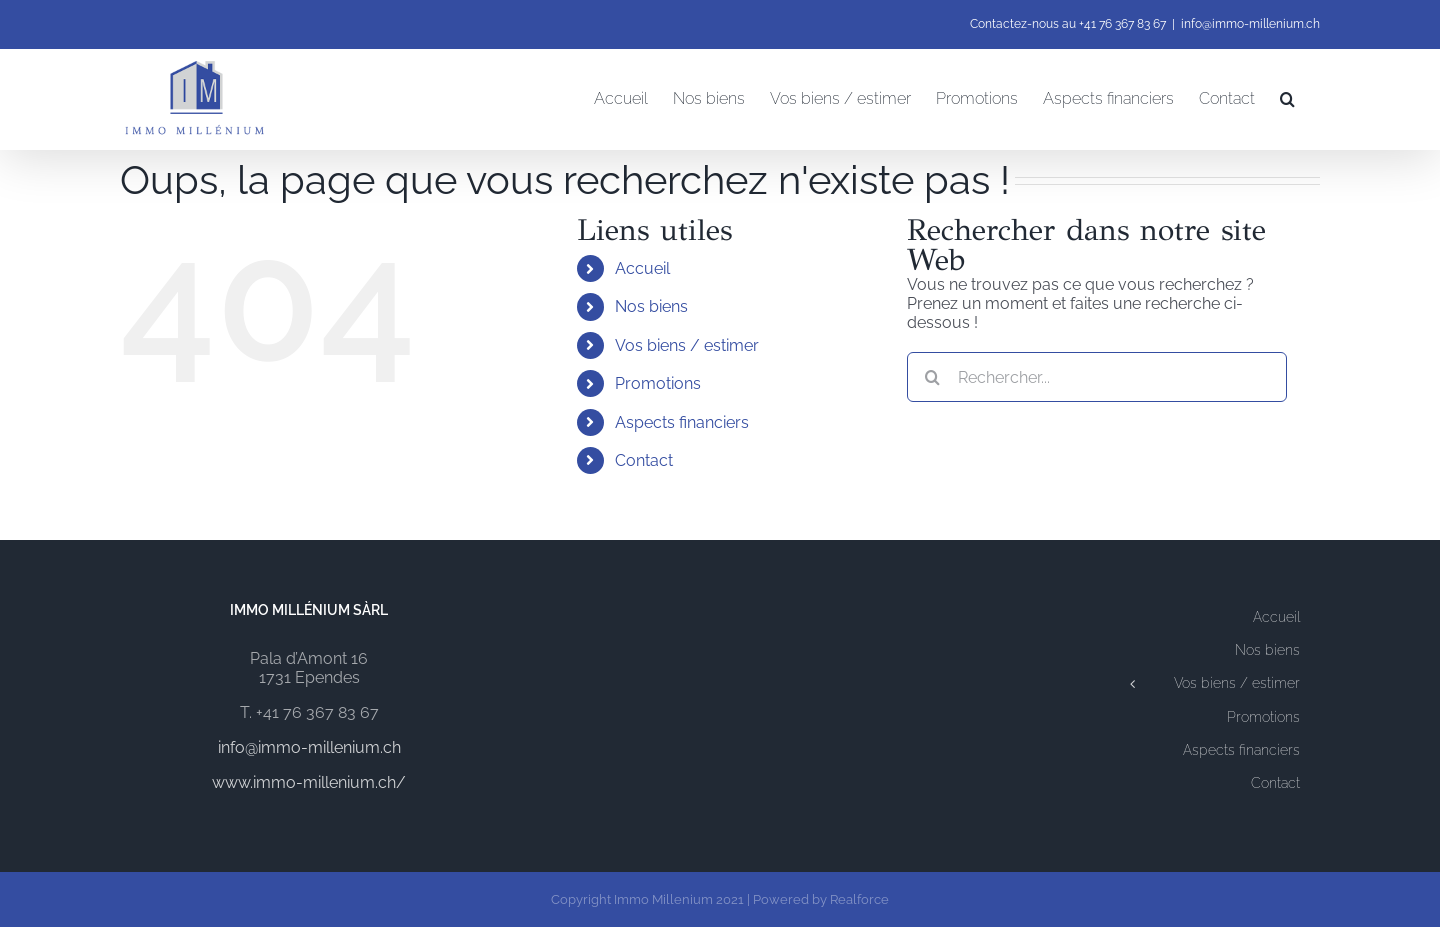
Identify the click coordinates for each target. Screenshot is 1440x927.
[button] (1287, 99)
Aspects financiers (682, 422)
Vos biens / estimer (687, 345)
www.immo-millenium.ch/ (309, 782)
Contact (644, 460)
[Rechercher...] (1097, 377)
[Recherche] (932, 377)
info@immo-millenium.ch (1250, 24)
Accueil (642, 268)
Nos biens (651, 306)
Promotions (658, 383)
